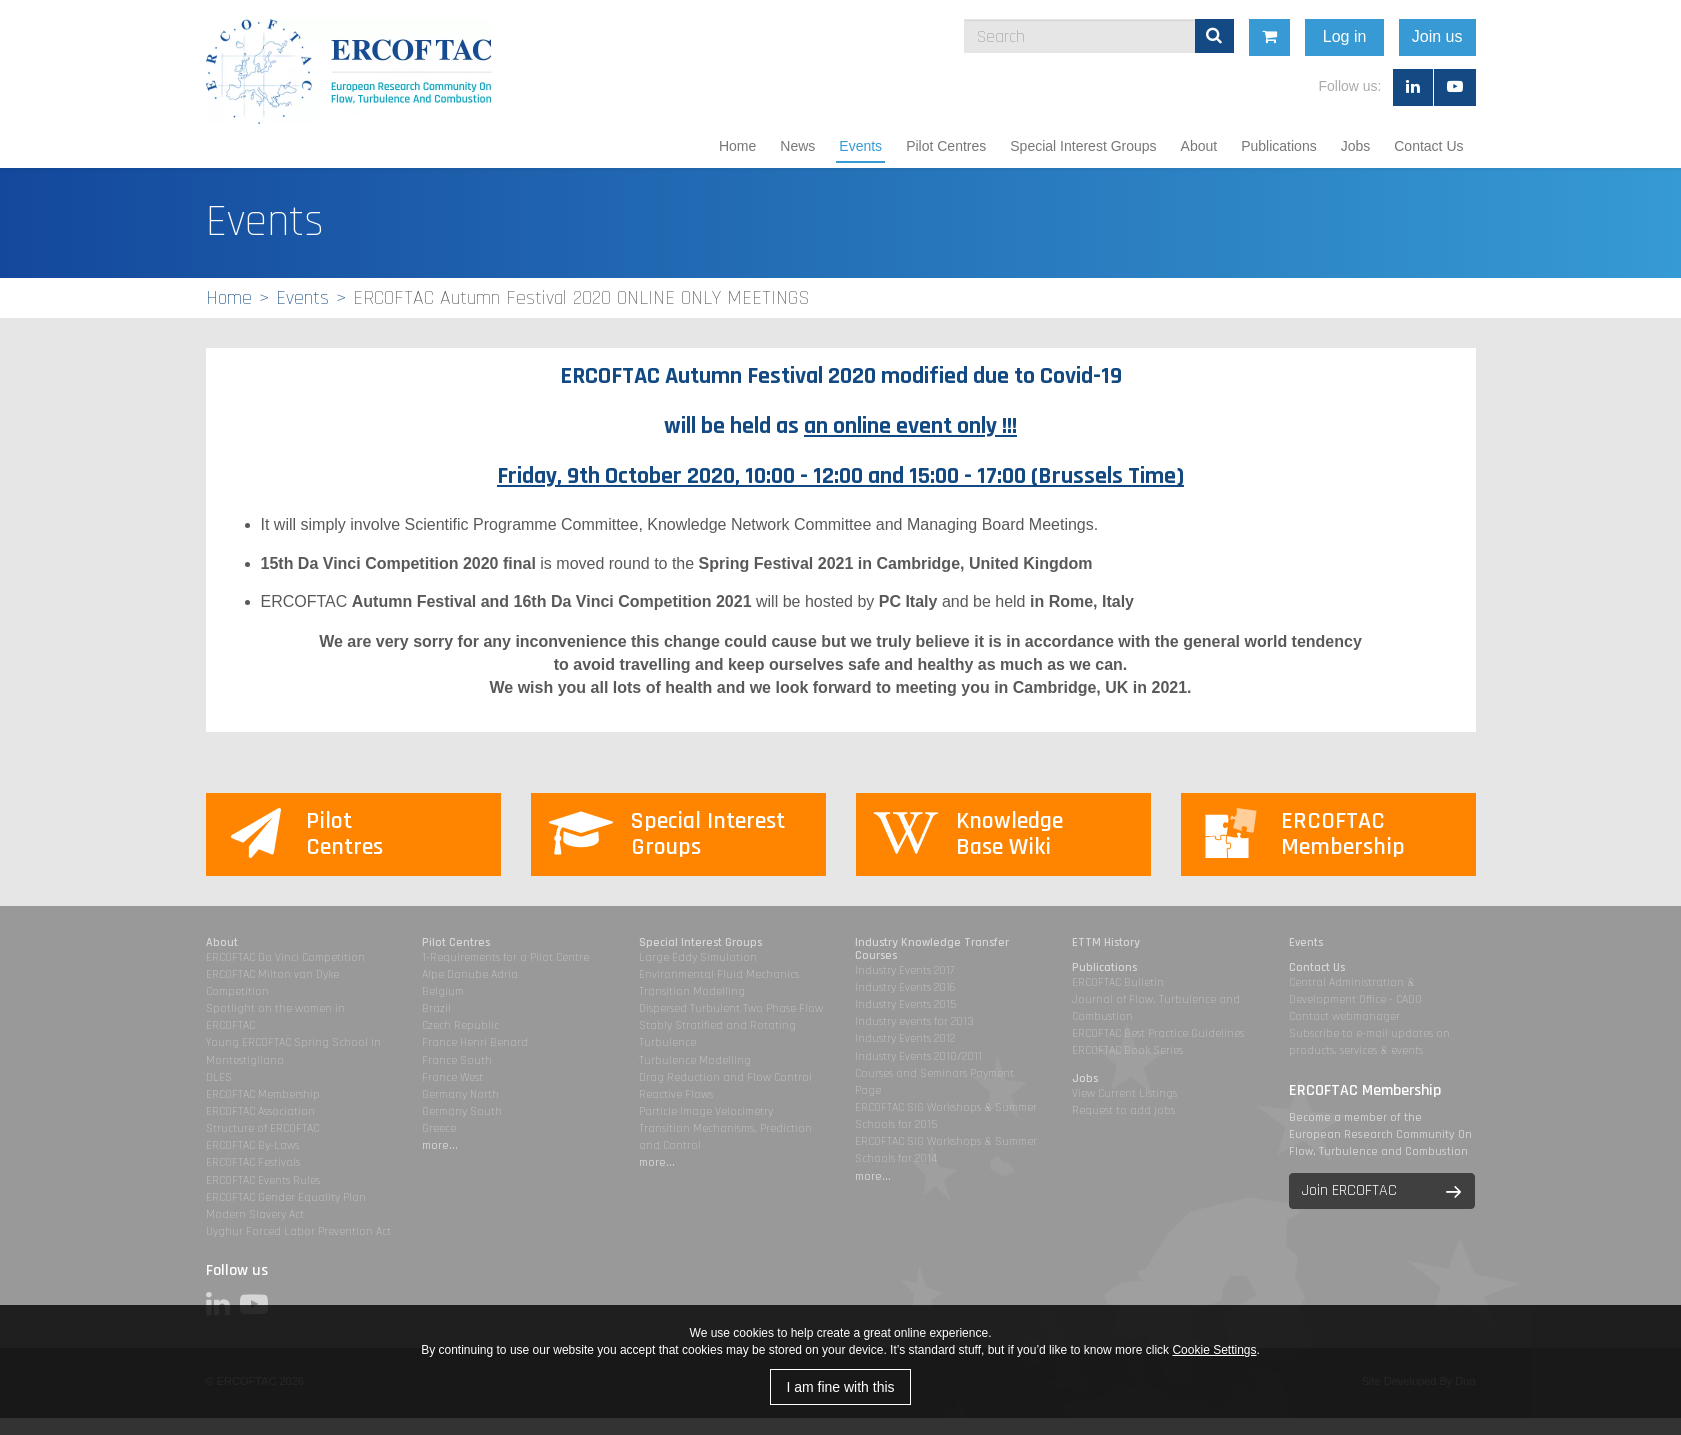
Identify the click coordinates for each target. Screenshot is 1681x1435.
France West (452, 1077)
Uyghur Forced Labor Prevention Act (298, 1231)
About (1199, 146)
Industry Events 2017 (904, 970)
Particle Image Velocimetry (706, 1111)
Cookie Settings (1214, 1350)
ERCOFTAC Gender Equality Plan (286, 1197)
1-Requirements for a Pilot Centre (505, 957)
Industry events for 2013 (914, 1021)
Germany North (460, 1094)
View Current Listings (1124, 1093)
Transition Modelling (692, 991)
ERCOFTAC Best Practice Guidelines (1158, 1033)
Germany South (462, 1111)
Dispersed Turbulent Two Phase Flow (731, 1008)
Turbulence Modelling (695, 1060)
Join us (1587, 36)
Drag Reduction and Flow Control (725, 1077)
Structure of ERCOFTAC (262, 1128)
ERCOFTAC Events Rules (263, 1180)
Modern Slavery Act (255, 1214)
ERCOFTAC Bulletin (1118, 982)
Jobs (1356, 146)
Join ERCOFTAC (1349, 1190)
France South (457, 1060)
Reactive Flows (676, 1094)
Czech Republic (460, 1025)
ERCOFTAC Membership (263, 1094)
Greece (439, 1128)
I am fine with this (840, 1387)
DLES (219, 1077)
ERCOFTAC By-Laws (252, 1145)
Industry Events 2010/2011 (918, 1056)
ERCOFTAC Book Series (1127, 1050)
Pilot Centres (946, 146)
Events (860, 146)
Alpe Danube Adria (470, 974)
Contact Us (1428, 146)
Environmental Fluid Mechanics (719, 974)
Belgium (443, 991)
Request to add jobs (1123, 1110)
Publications (1279, 146)
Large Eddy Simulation (698, 957)
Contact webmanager (1344, 1016)
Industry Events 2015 (905, 1004)
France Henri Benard (475, 1042)
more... (440, 1145)
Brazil (436, 1008)
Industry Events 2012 (905, 1038)
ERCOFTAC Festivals (253, 1162)
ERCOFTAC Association (260, 1111)
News (797, 146)
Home (737, 146)
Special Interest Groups (1083, 146)
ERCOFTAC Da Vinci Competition (285, 957)
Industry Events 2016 (905, 987)
